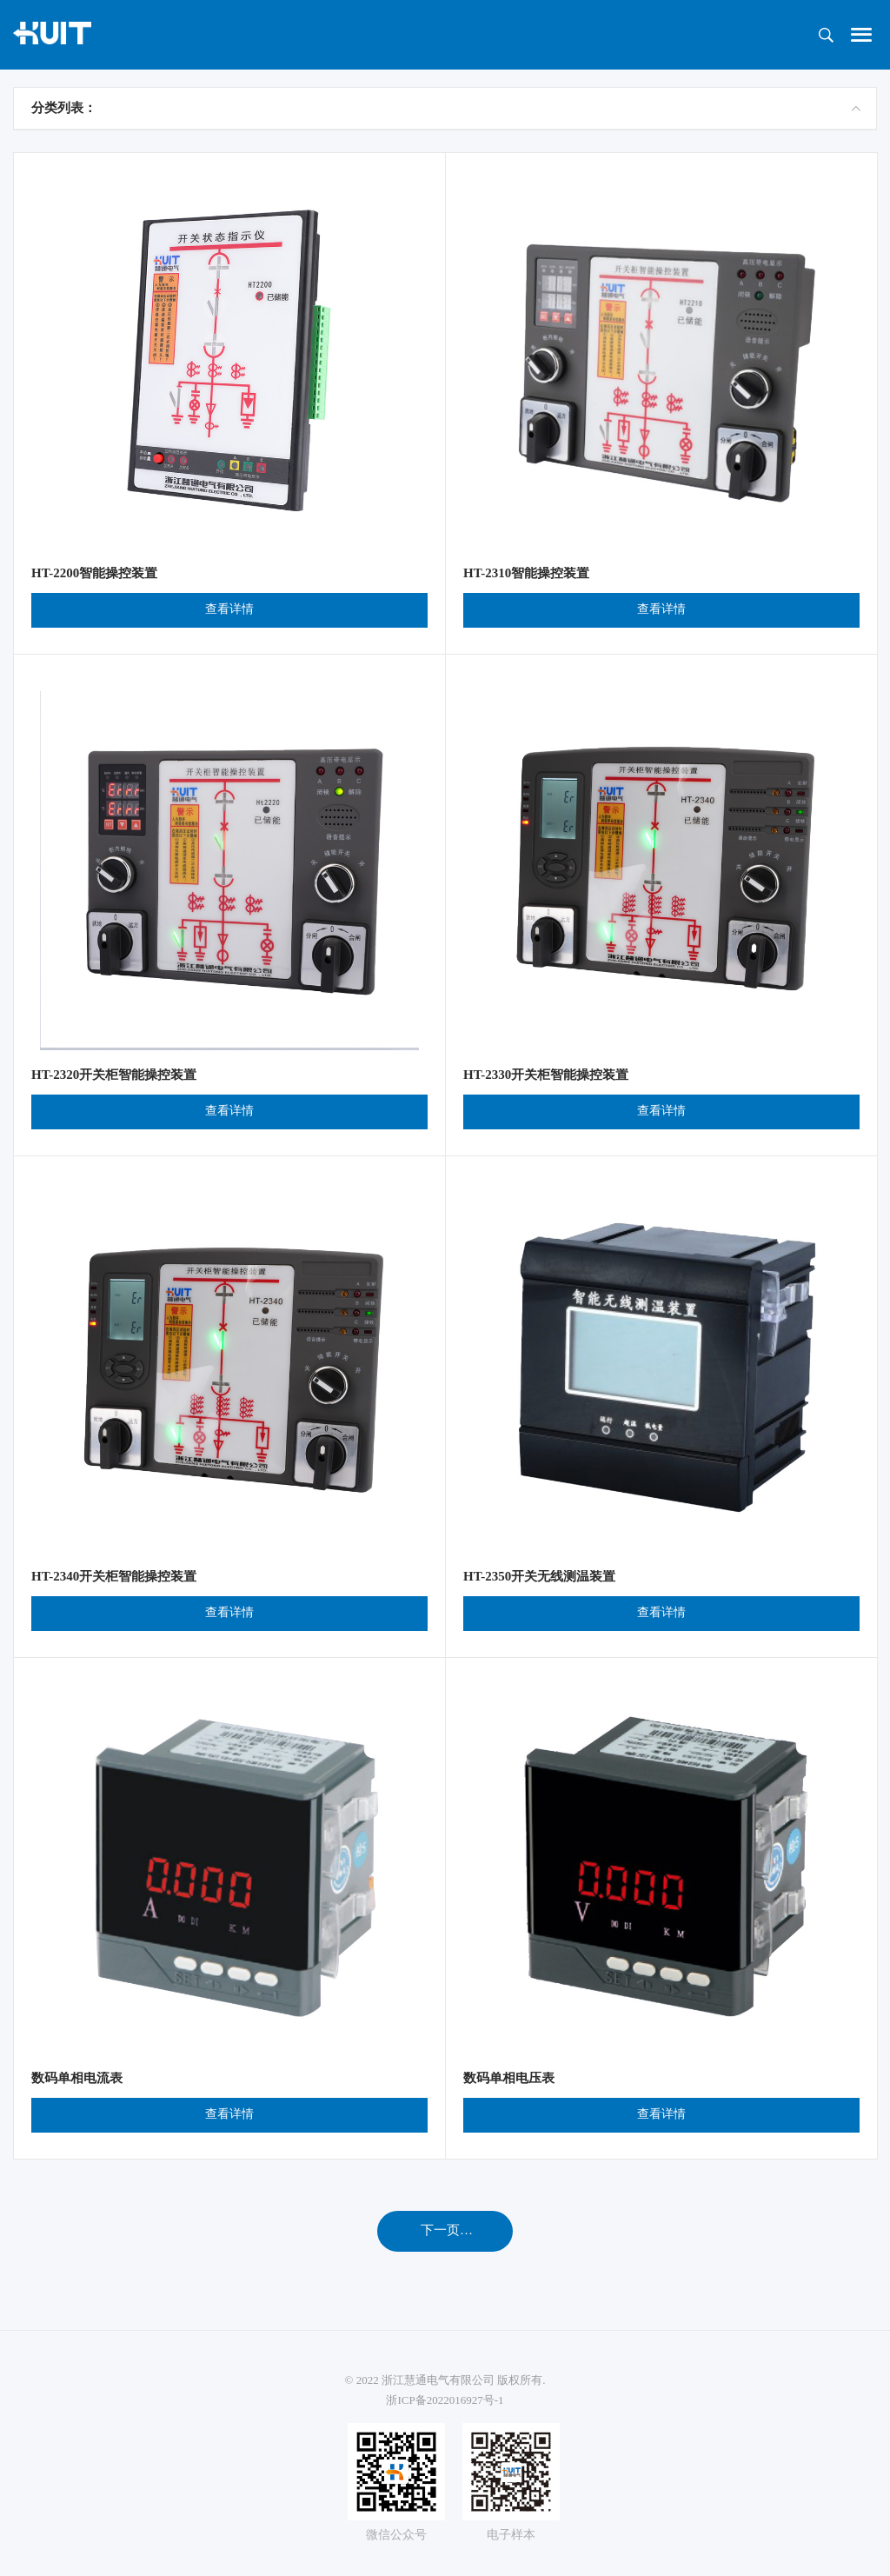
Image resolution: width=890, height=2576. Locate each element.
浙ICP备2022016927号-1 (444, 2399)
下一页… (447, 2230)
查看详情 (229, 609)
